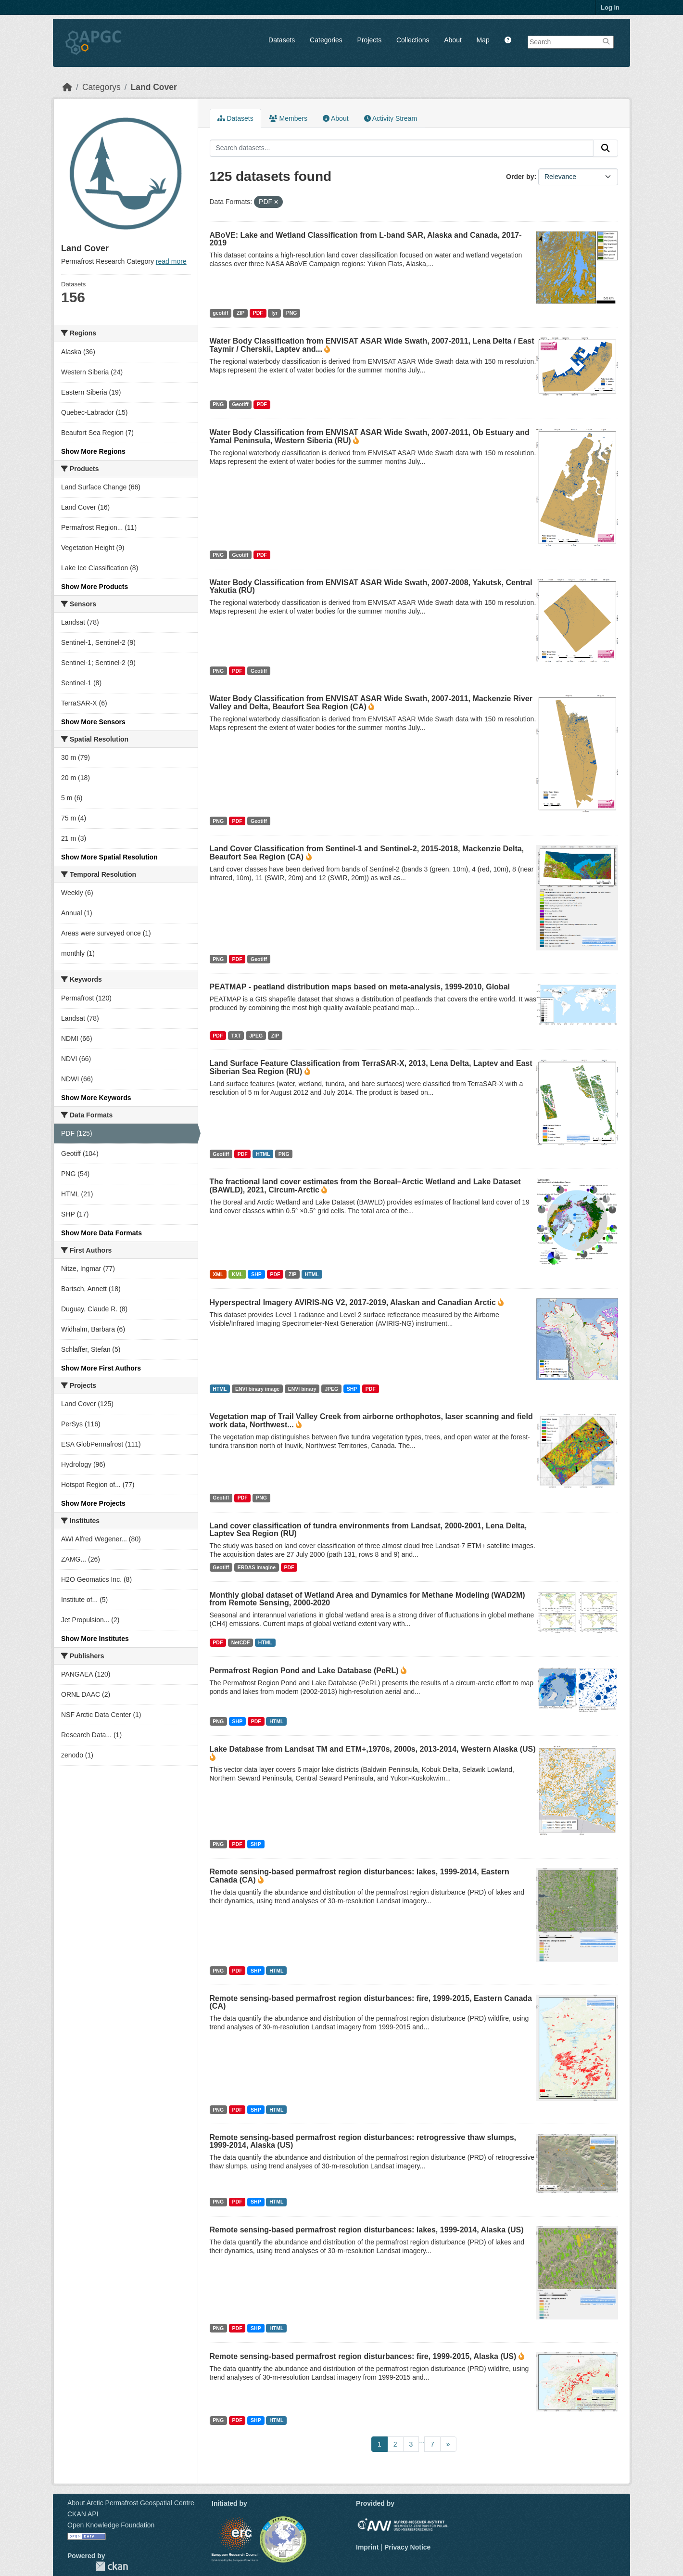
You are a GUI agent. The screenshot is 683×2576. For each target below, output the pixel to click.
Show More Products (94, 586)
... (422, 2441)
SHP (256, 1274)
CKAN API (83, 2514)
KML (237, 1274)
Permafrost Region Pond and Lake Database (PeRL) (304, 1670)
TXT (236, 1035)
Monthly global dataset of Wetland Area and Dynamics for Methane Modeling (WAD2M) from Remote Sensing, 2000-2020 (367, 1599)
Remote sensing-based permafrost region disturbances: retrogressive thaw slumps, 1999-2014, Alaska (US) (363, 2141)
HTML (263, 1154)
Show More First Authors (101, 1368)
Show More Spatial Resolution (109, 857)
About (453, 40)
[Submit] (605, 148)
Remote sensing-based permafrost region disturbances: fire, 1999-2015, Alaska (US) (363, 2356)
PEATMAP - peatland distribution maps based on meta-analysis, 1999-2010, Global (360, 987)
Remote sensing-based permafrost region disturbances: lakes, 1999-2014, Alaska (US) (367, 2230)
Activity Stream (390, 118)
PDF (258, 313)
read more (171, 261)
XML (218, 1274)
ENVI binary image (257, 1389)
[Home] (67, 87)
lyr (274, 313)
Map (483, 40)
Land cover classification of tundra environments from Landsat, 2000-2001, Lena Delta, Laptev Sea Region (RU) (368, 1530)
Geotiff (240, 404)
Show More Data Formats (101, 1233)
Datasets (281, 40)
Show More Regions (93, 451)
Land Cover (154, 87)
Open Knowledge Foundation (110, 2525)
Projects (369, 40)
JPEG (256, 1035)
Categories (326, 40)
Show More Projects (93, 1503)
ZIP (240, 313)
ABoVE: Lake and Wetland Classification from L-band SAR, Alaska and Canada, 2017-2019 (366, 239)
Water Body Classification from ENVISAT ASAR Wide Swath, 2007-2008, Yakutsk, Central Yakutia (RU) (371, 586)
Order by (520, 176)
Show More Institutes (95, 1638)
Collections (412, 40)
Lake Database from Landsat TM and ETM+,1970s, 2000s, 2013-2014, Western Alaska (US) (373, 1749)
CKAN (111, 2566)
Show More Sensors (93, 722)
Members (288, 118)
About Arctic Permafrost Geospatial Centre (130, 2503)
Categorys (101, 87)
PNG (291, 313)
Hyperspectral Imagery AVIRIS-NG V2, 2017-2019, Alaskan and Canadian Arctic (353, 1302)
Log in (610, 7)
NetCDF (240, 1642)
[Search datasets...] (402, 148)
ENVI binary (302, 1389)
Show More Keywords (96, 1098)
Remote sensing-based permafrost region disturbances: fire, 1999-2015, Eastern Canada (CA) (371, 2002)
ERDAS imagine (257, 1567)
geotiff (220, 313)
